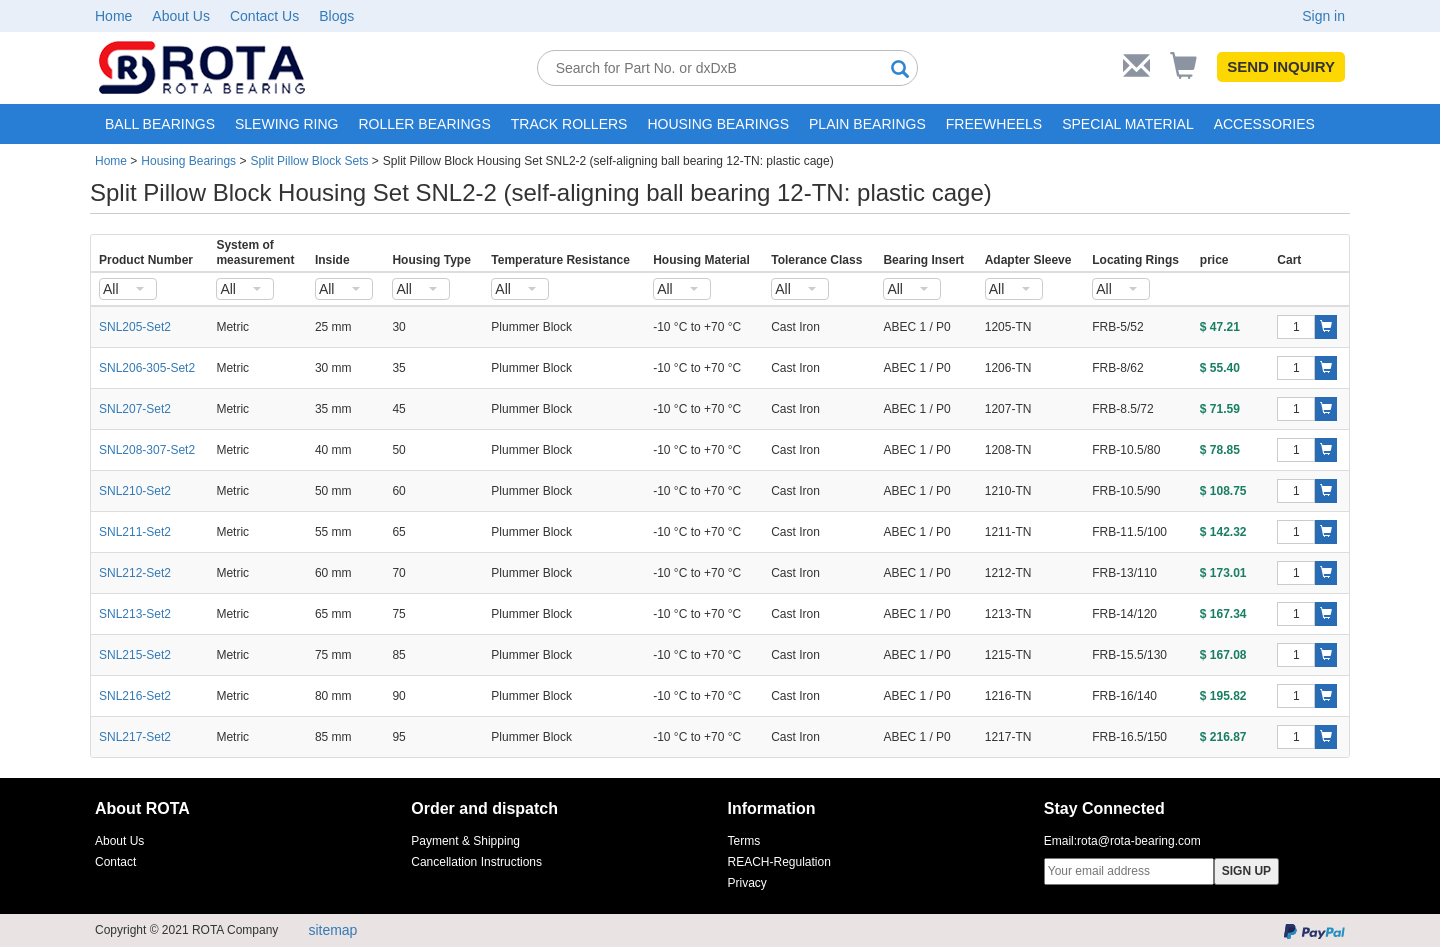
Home (113, 16)
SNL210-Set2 (135, 491)
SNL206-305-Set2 (147, 368)
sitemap (332, 930)
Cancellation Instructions (476, 862)
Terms (744, 841)
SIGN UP (1246, 871)
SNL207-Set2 (135, 409)
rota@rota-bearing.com (1139, 841)
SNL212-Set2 (135, 573)
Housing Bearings (188, 161)
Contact (115, 862)
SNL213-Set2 (135, 614)
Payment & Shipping (465, 841)
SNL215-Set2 (135, 655)
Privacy (747, 883)
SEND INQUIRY (1281, 66)
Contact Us (264, 16)
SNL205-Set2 (135, 327)
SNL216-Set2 (135, 696)
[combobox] (128, 289)
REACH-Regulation (779, 862)
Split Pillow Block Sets (309, 161)
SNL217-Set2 (135, 737)
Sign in (1323, 16)
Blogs (336, 16)
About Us (181, 16)
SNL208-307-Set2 (147, 450)
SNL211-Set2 (135, 532)
